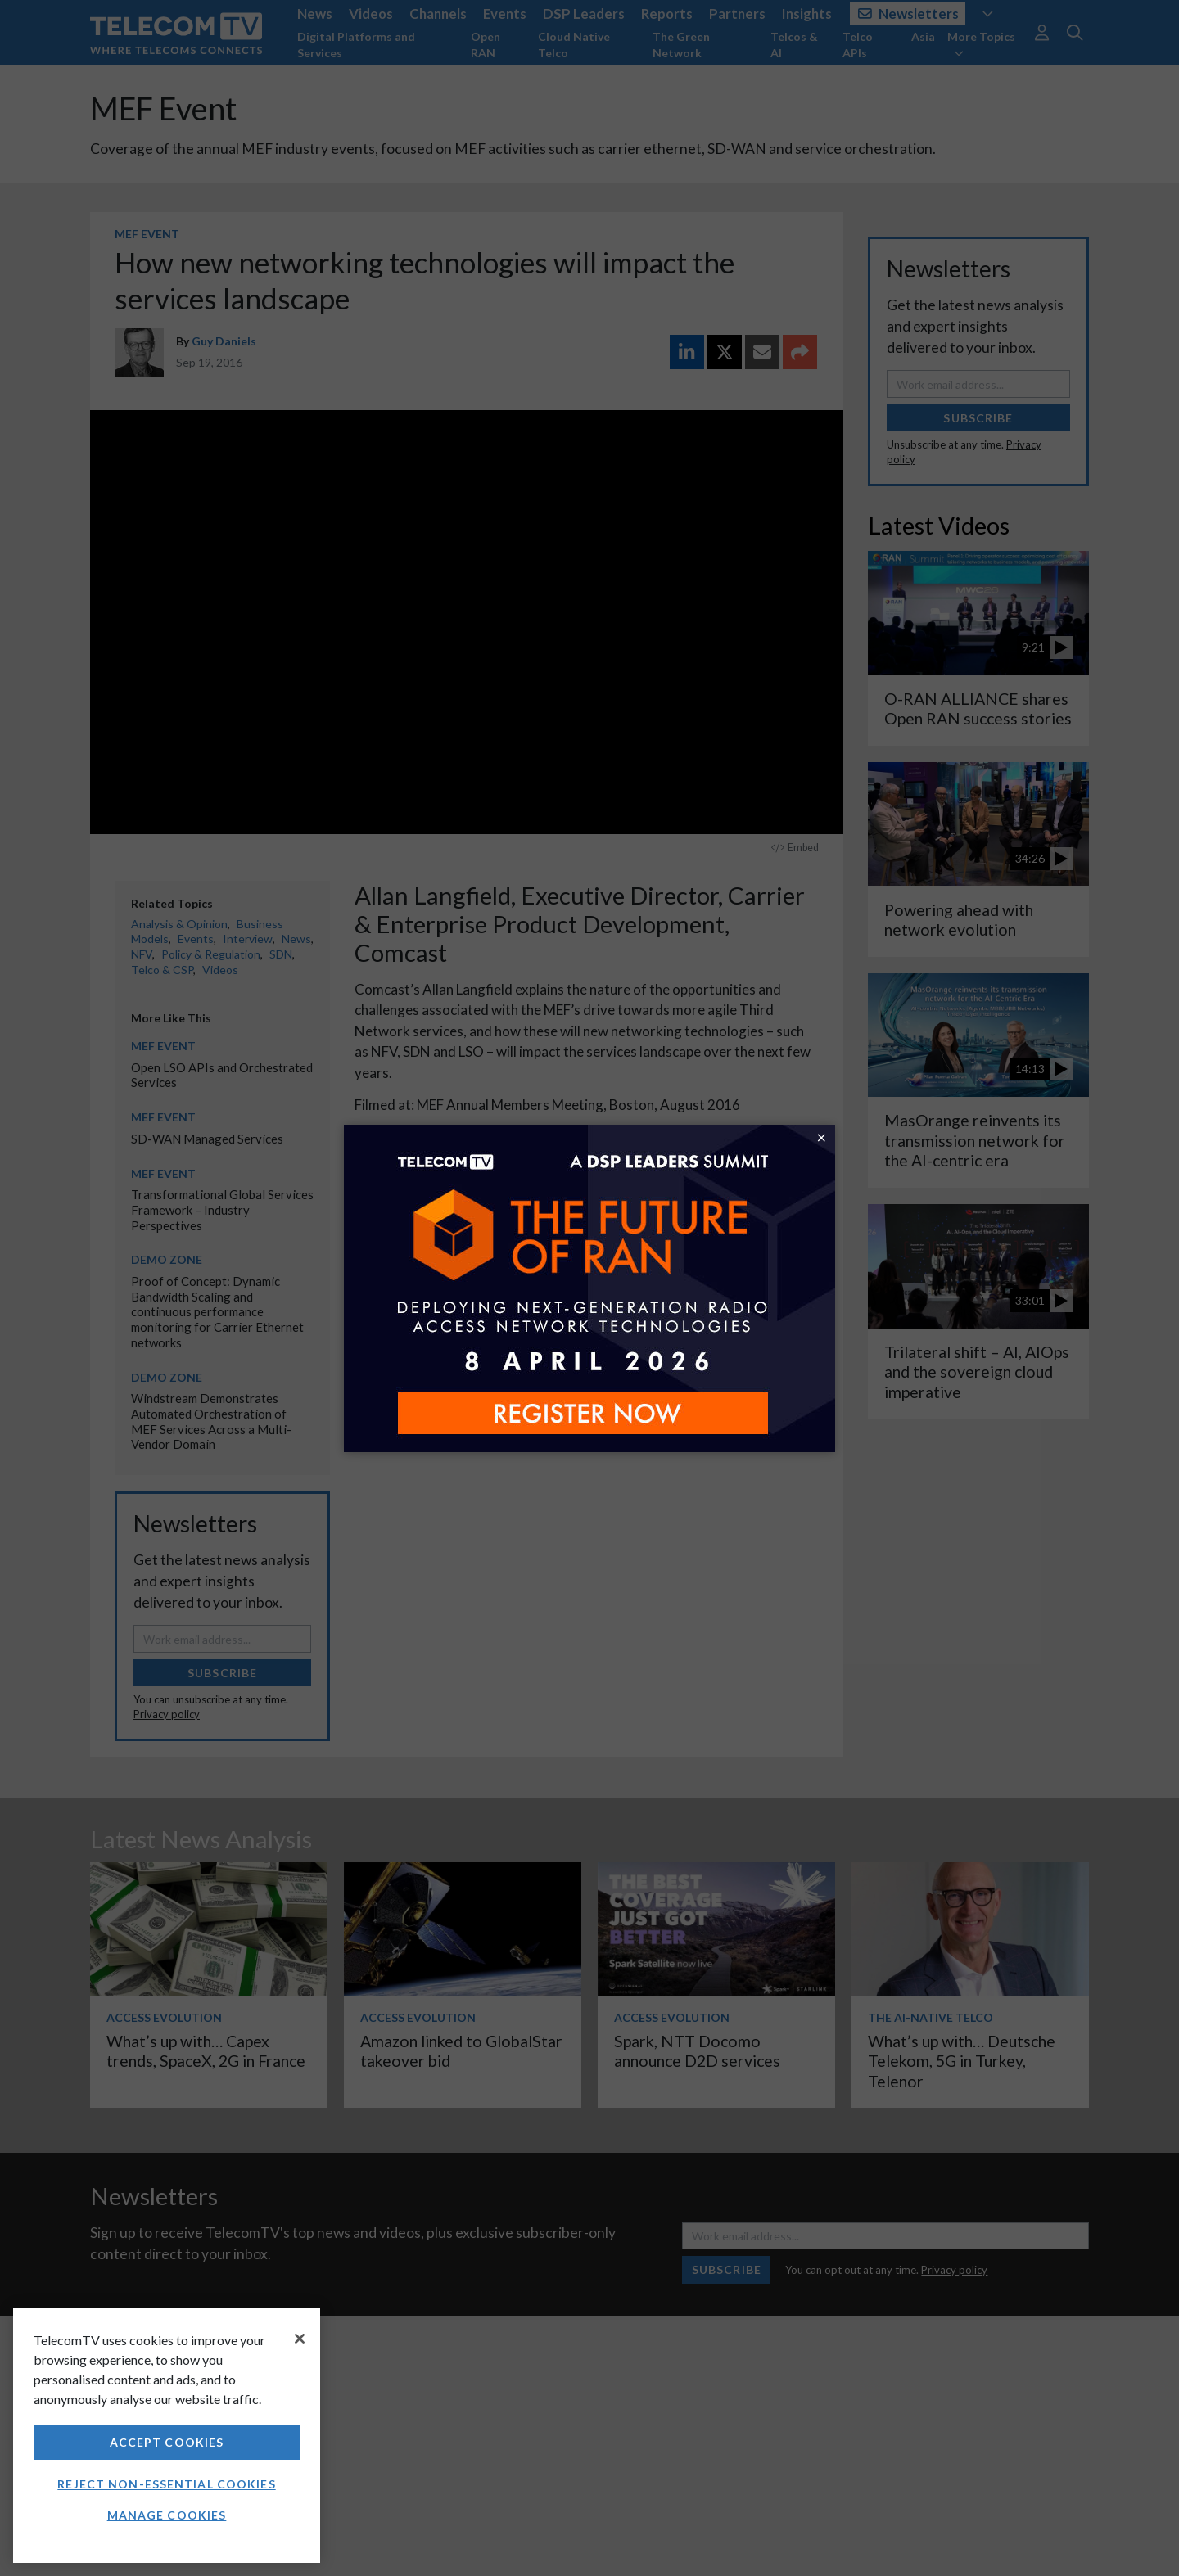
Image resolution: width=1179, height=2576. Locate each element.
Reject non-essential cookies (166, 2484)
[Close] (300, 2339)
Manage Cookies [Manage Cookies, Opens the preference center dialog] (167, 2515)
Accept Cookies (167, 2442)
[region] (166, 2435)
